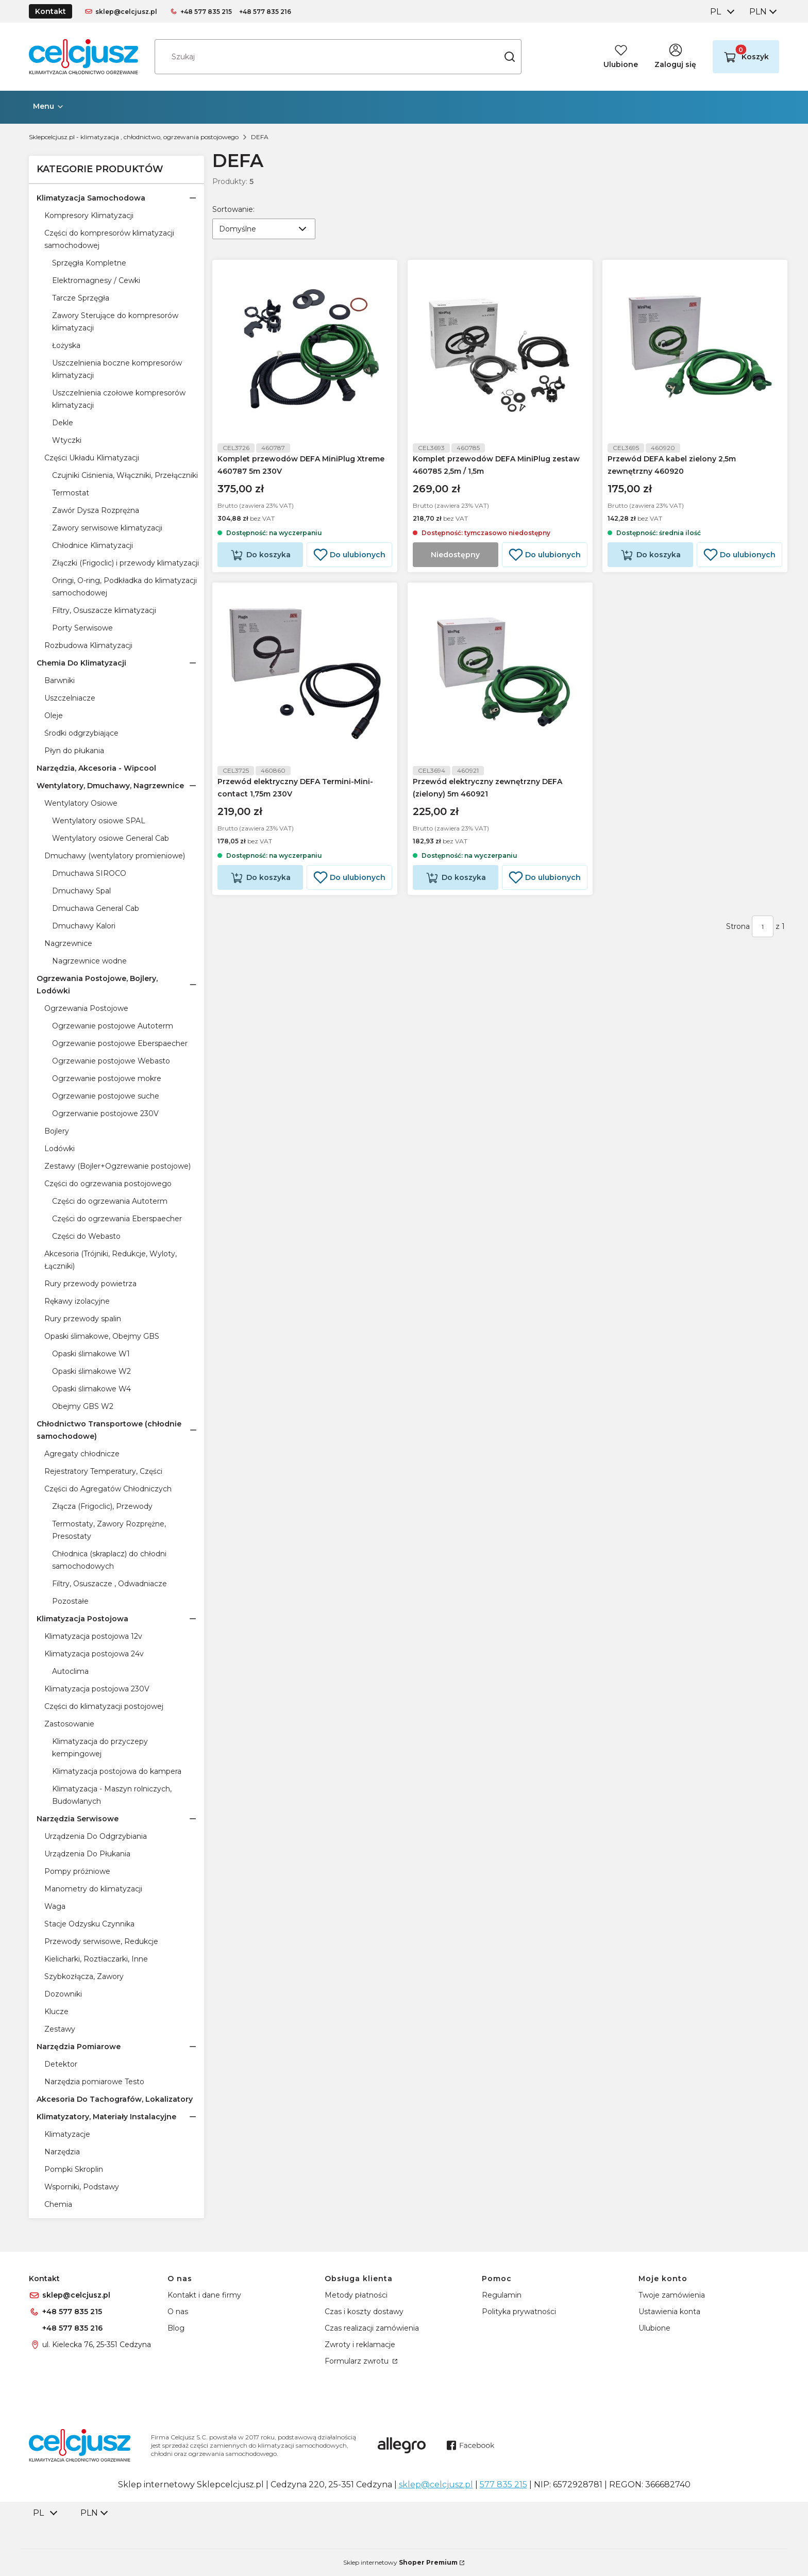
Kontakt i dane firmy (204, 2295)
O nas (177, 2311)
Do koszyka (268, 557)
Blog (175, 2328)
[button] (509, 57)
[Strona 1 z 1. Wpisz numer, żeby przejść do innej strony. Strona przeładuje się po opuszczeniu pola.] (762, 932)
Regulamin (501, 2295)
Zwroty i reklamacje (360, 2344)
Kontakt (50, 11)
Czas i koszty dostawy (364, 2311)
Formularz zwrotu (358, 2361)
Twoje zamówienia (671, 2295)
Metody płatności (356, 2295)
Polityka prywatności (519, 2311)
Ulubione (654, 2328)
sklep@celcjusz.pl (126, 11)
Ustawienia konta (669, 2311)
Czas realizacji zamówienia (372, 2328)
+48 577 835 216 (265, 11)
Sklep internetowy (400, 2562)
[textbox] (263, 229)
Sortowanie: (233, 209)
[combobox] (721, 12)
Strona (738, 932)
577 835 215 (503, 2484)
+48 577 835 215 (206, 11)
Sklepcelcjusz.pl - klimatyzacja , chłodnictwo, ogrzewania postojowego (134, 137)
